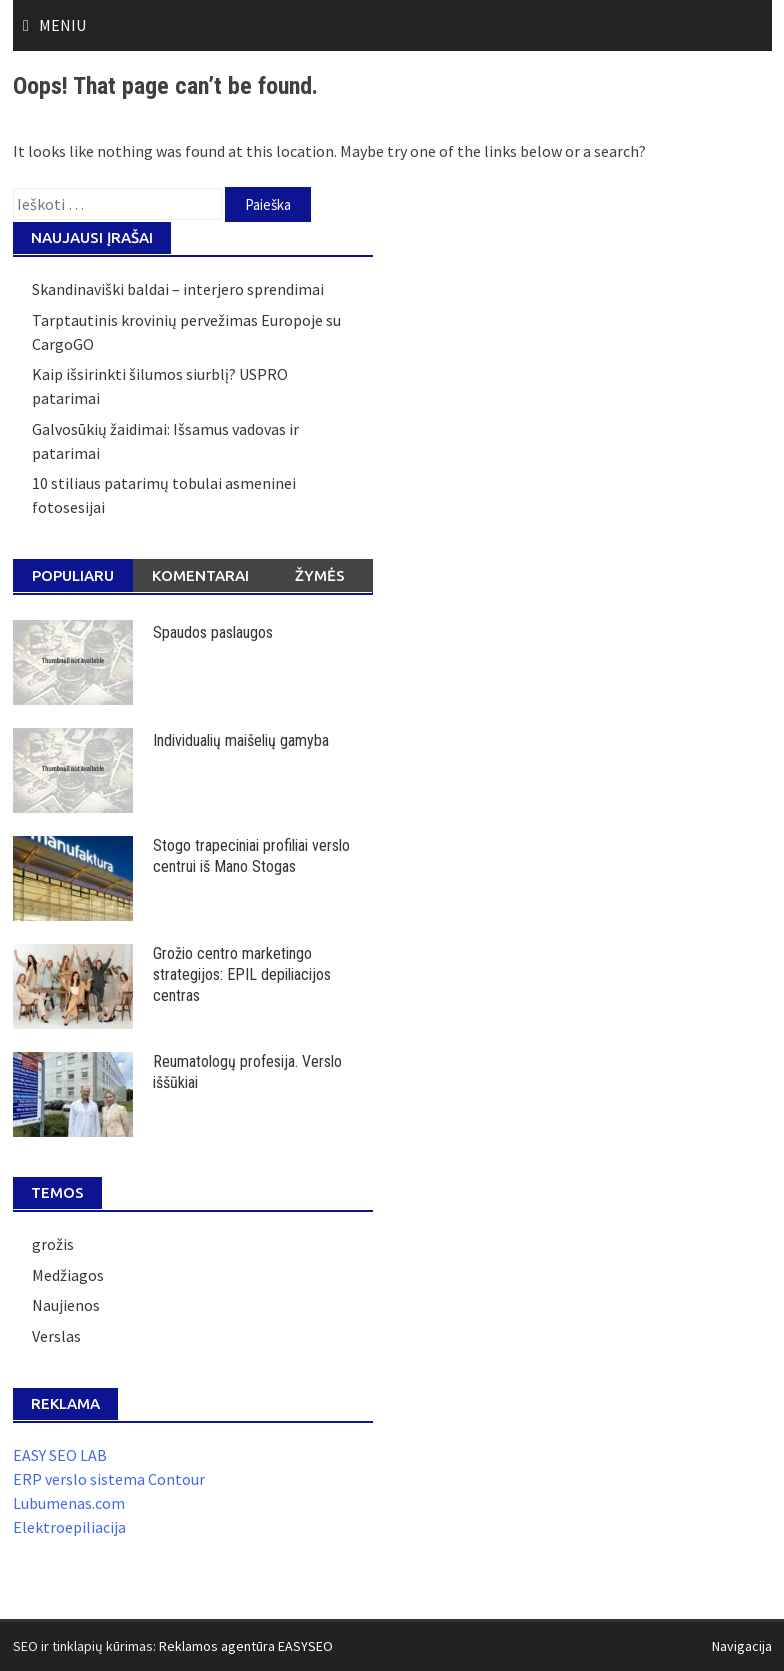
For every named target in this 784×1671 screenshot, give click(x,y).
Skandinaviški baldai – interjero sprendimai (178, 289)
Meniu (62, 25)
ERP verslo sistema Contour (109, 1479)
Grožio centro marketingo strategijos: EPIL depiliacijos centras (242, 974)
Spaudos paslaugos (213, 632)
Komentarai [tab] (200, 575)
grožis (53, 1244)
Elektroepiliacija (69, 1527)
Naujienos (66, 1305)
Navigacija (742, 1646)
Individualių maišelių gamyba (241, 740)
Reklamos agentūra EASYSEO (246, 1646)
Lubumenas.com (69, 1503)
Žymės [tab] (320, 575)
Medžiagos (68, 1275)
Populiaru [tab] (73, 575)
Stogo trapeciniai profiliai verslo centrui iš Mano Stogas (251, 856)
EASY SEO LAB (60, 1455)
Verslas (56, 1336)
